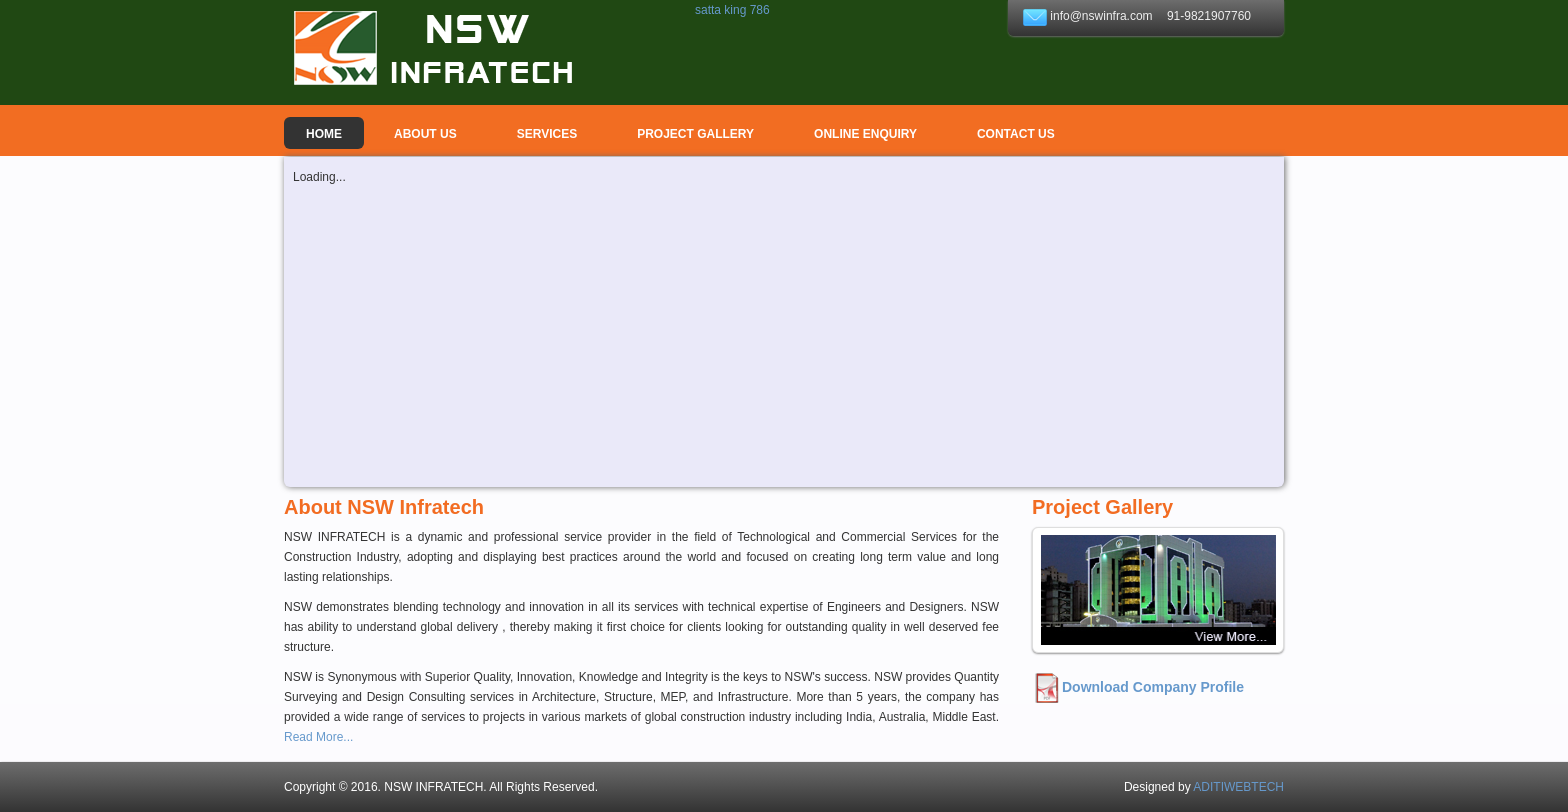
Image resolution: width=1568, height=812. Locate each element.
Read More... (318, 737)
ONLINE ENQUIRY (865, 134)
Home (324, 134)
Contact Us (1016, 134)
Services (547, 134)
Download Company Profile (1153, 687)
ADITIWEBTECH (1238, 787)
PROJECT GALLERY (695, 134)
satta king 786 (732, 10)
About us (425, 134)
